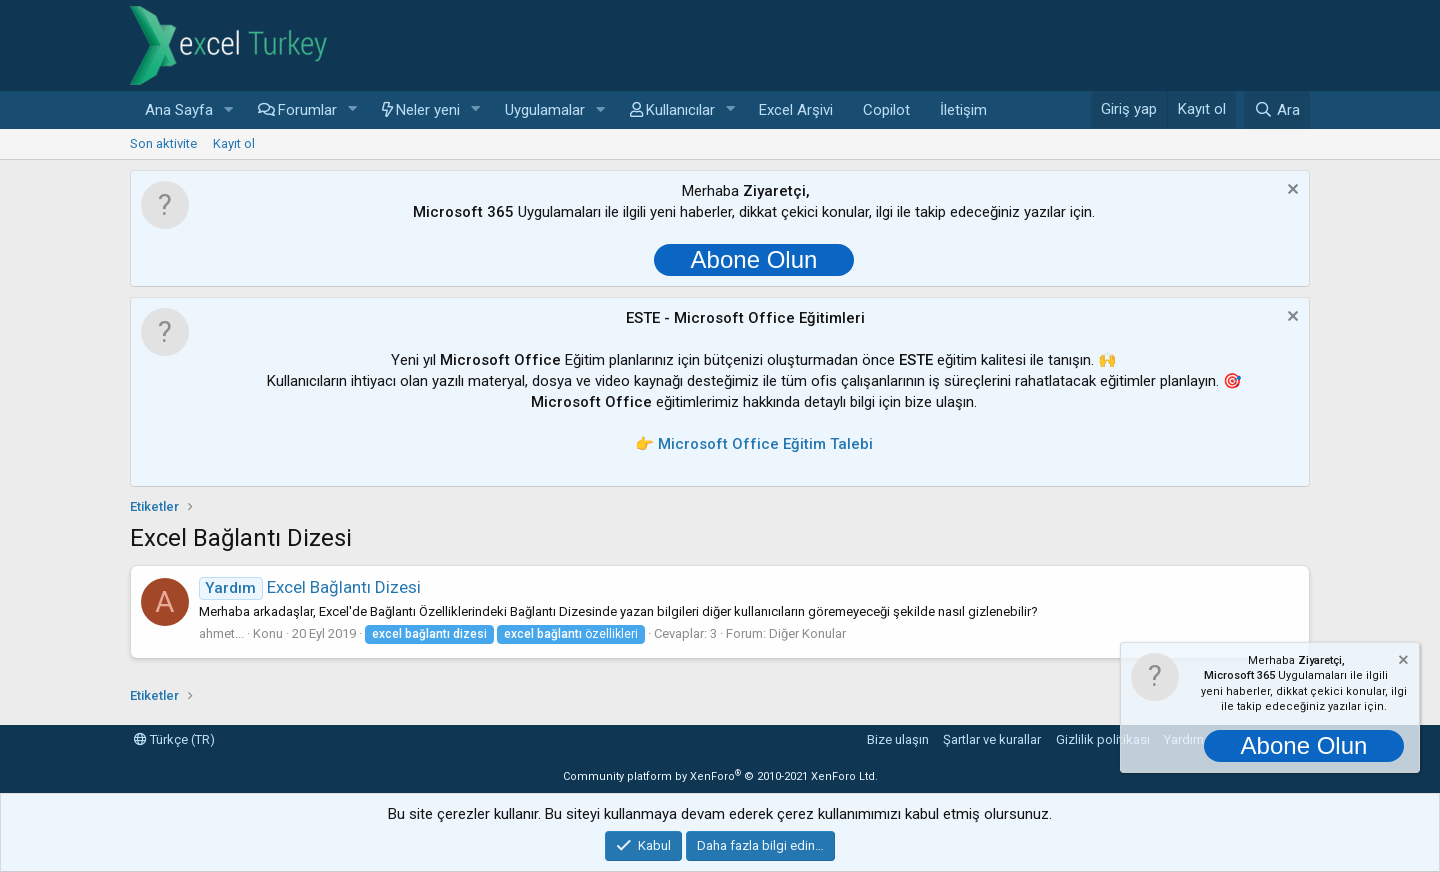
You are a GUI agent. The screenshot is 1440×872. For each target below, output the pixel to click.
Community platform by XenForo (720, 776)
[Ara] (1277, 110)
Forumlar (307, 110)
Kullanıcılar (680, 110)
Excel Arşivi (796, 110)
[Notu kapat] (1290, 191)
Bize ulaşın (898, 739)
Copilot (886, 110)
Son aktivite (163, 143)
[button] (229, 110)
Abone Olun (754, 259)
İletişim (963, 110)
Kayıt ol (234, 143)
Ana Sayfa (179, 110)
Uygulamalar (545, 110)
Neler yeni (428, 110)
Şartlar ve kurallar (992, 739)
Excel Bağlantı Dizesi (310, 587)
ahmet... (221, 633)
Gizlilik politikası (1103, 739)
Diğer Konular (807, 633)
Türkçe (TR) (174, 739)
